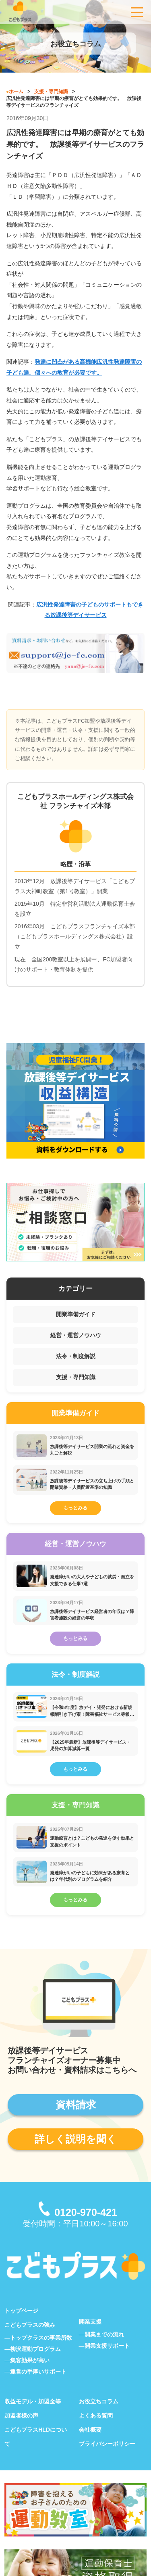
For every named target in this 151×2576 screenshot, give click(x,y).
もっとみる (75, 1511)
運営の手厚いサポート (38, 2386)
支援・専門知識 (51, 91)
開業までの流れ (104, 2349)
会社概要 (90, 2444)
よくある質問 (96, 2430)
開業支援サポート (107, 2360)
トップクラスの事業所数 (41, 2352)
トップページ (21, 2325)
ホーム (16, 91)
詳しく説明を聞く (76, 2153)
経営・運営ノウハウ (75, 1335)
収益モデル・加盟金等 (32, 2416)
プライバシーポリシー (107, 2458)
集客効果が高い (30, 2375)
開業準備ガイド (75, 1314)
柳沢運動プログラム (35, 2363)
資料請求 (76, 2119)
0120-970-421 (85, 2226)
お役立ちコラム (98, 2416)
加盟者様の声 (21, 2430)
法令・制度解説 (75, 1356)
